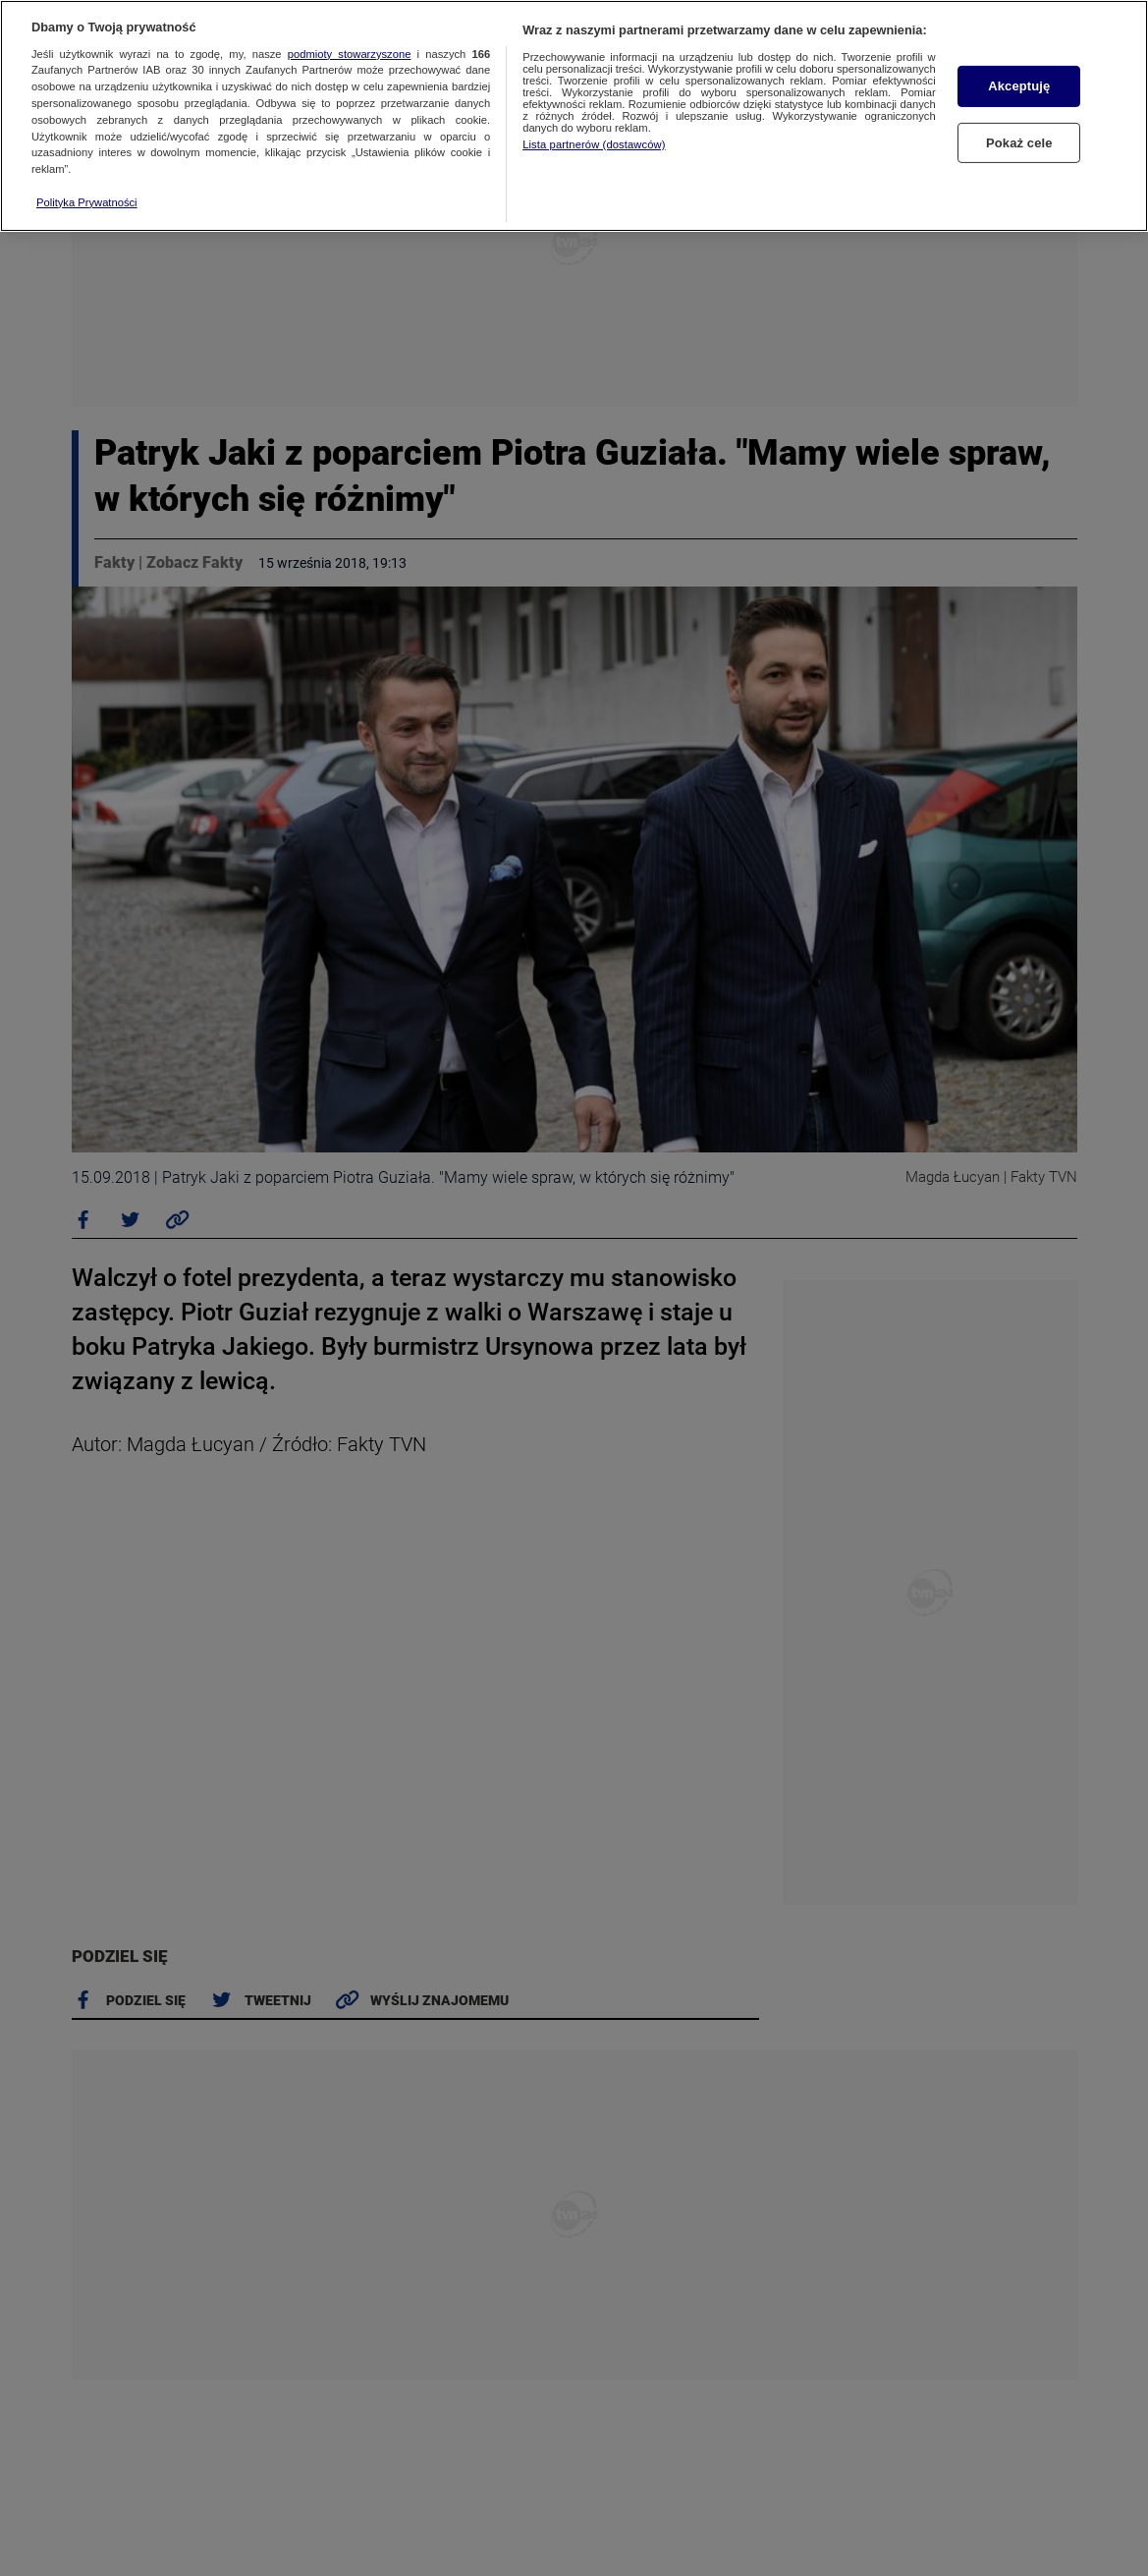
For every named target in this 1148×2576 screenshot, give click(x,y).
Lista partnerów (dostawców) (593, 144)
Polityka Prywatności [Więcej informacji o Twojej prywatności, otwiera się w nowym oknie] (86, 202)
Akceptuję (1019, 86)
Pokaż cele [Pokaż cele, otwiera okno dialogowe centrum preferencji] (1019, 142)
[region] (574, 116)
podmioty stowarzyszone (349, 54)
